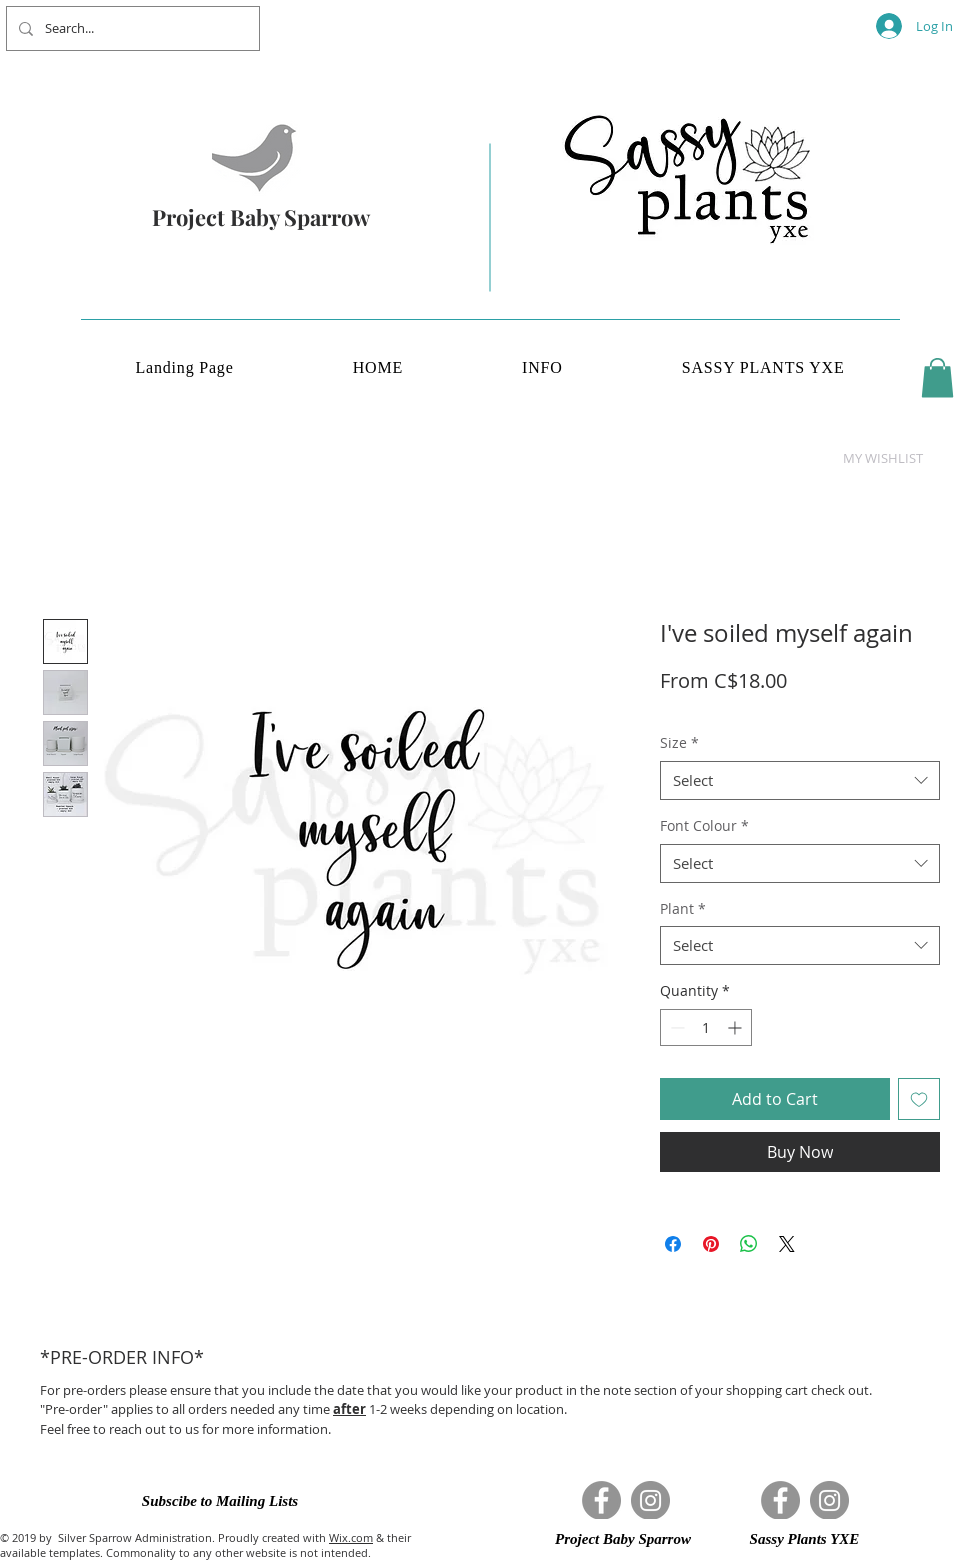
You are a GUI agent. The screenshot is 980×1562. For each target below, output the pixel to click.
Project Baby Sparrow (261, 217)
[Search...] (131, 28)
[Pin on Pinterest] (711, 1244)
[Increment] (736, 1027)
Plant (683, 908)
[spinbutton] (706, 1027)
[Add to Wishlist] (919, 1099)
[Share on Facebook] (673, 1244)
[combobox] (800, 780)
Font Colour (704, 825)
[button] (937, 377)
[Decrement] (675, 1027)
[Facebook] (601, 1500)
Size (679, 742)
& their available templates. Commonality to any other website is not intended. (205, 1545)
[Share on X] (787, 1244)
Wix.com (351, 1537)
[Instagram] (650, 1500)
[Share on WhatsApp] (749, 1244)
